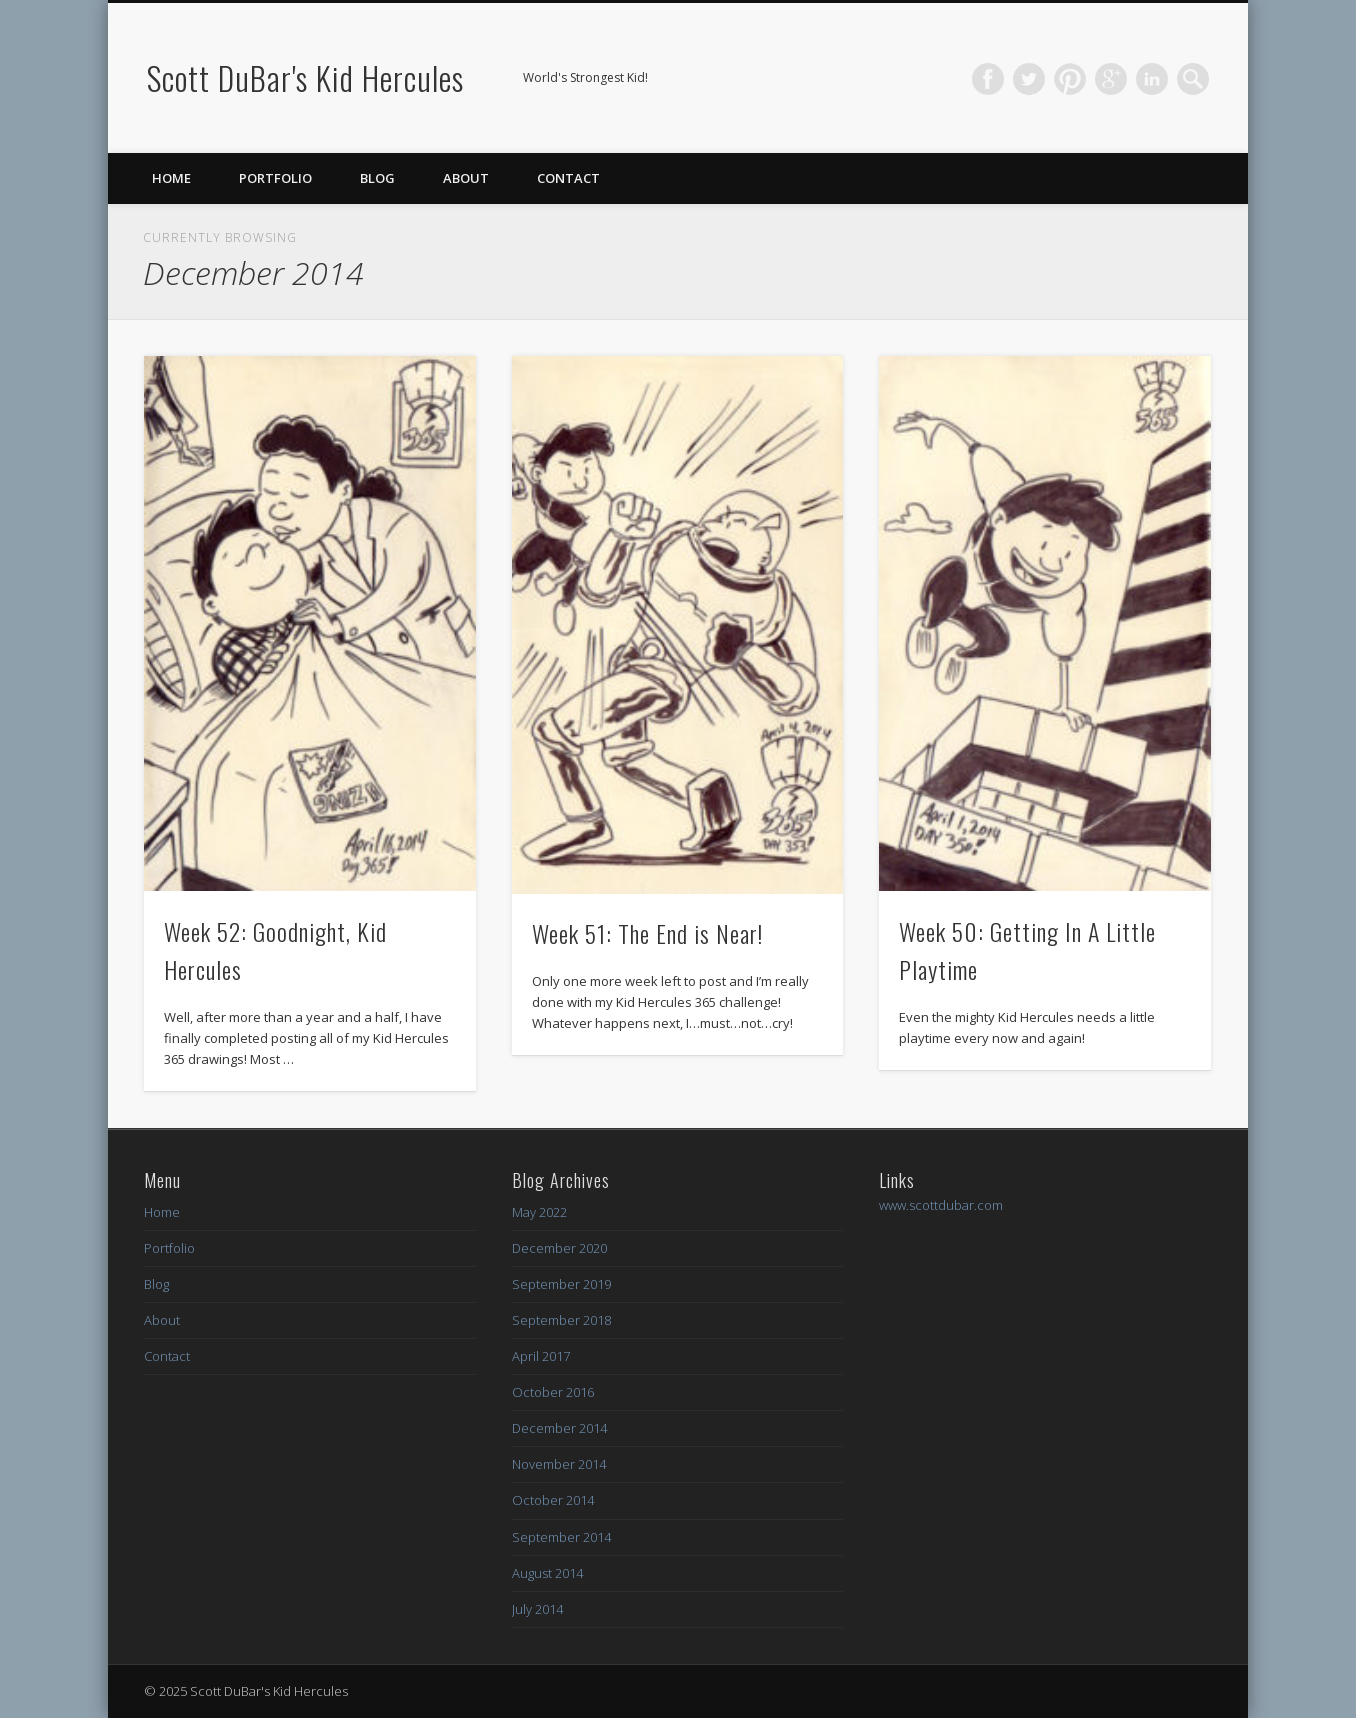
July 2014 (537, 1609)
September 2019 (561, 1284)
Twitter (1029, 79)
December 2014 (559, 1428)
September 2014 (561, 1537)
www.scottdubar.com (941, 1205)
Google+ (1111, 79)
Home (171, 178)
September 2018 (561, 1320)
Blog (377, 178)
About (466, 178)
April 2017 (541, 1356)
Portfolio (275, 178)
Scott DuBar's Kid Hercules (305, 77)
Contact (568, 178)
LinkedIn (1152, 79)
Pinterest (1070, 79)
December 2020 (559, 1248)
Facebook (988, 79)
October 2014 (553, 1500)
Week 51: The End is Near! (647, 933)
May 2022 (539, 1212)
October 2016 (553, 1392)
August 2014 (547, 1573)
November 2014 (559, 1464)
